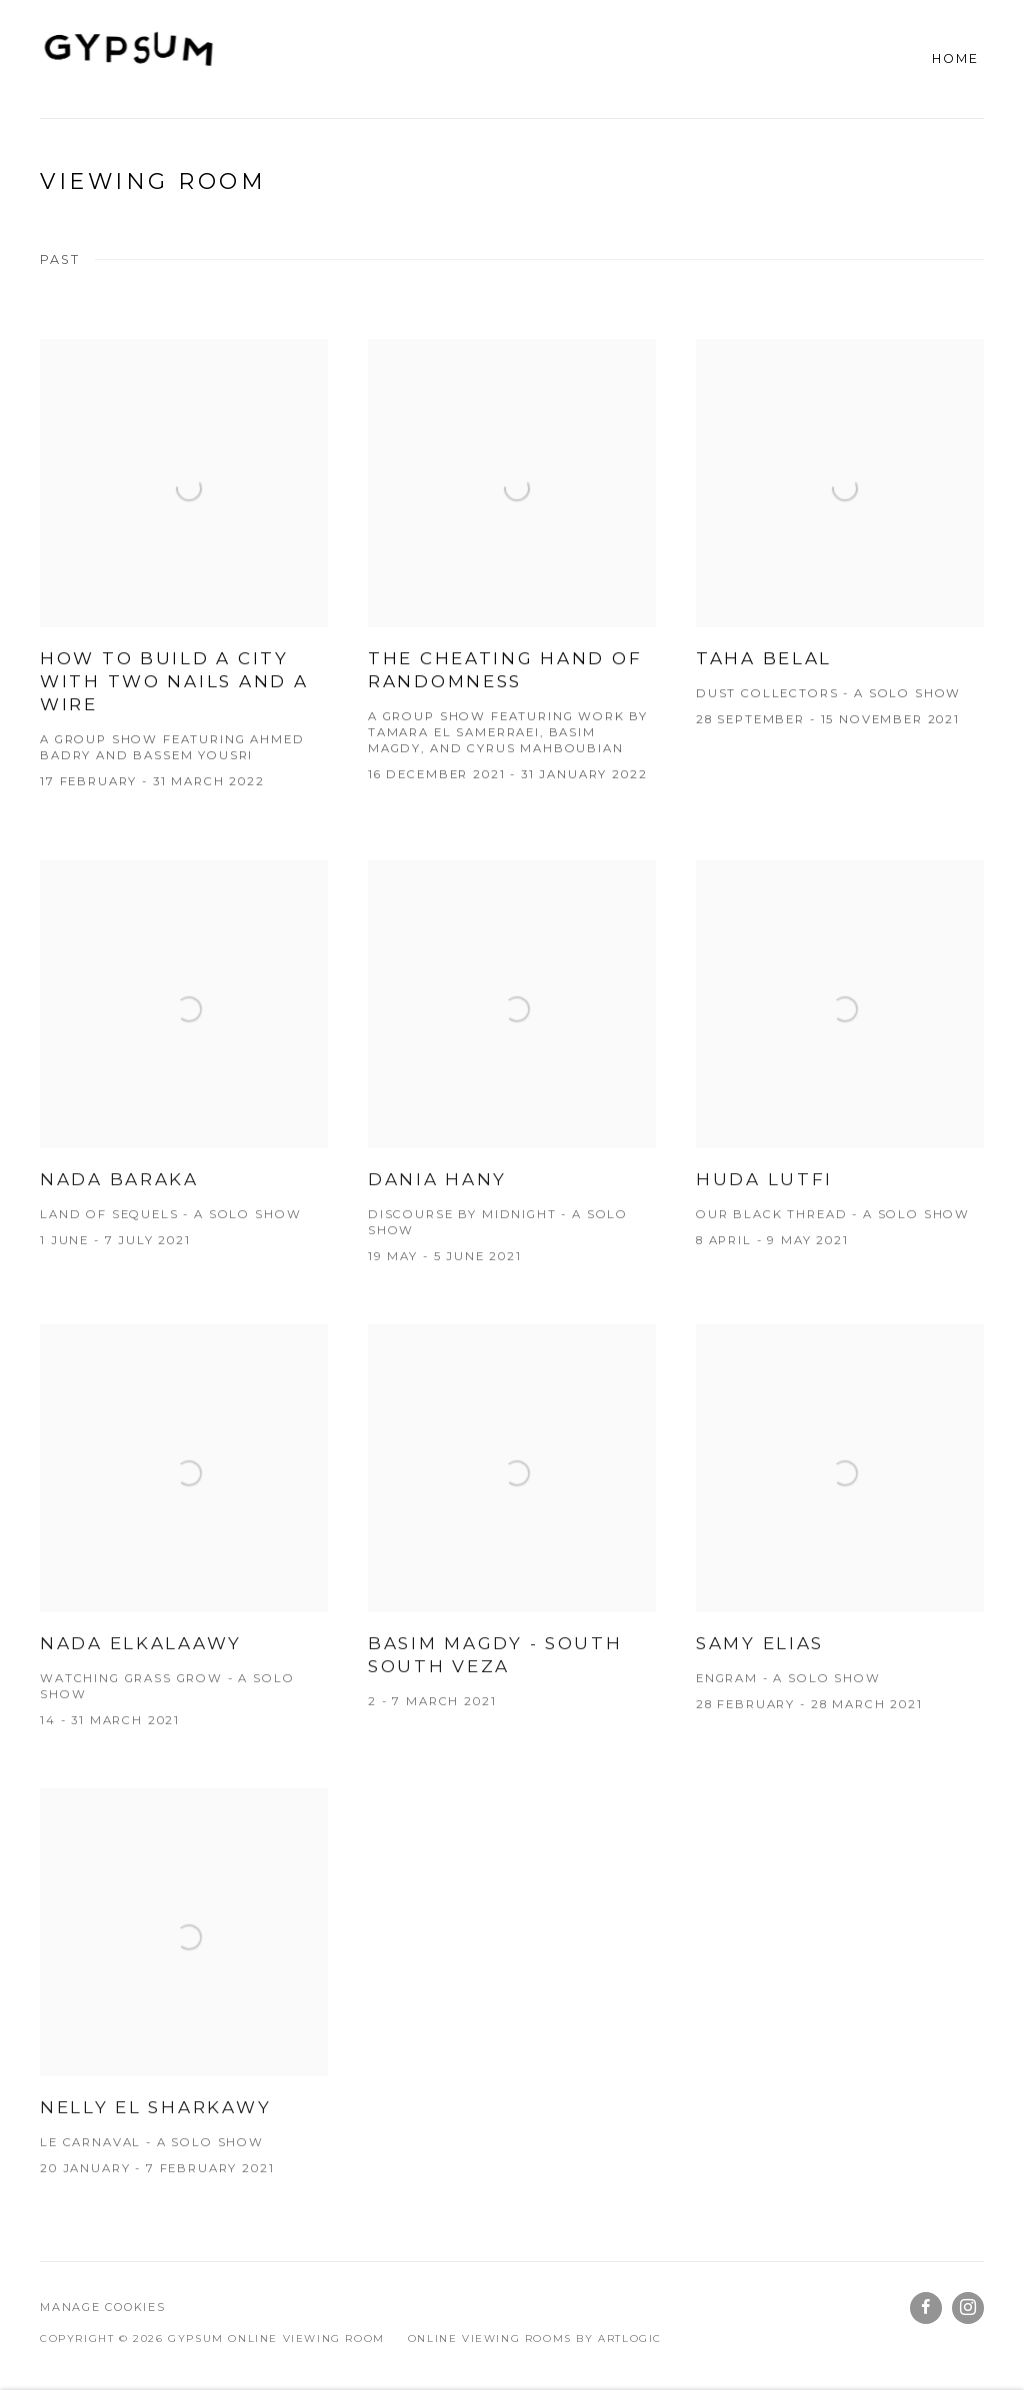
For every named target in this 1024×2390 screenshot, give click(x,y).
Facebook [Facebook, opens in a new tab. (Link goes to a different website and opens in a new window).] (926, 2308)
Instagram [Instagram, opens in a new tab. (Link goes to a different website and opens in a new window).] (968, 2308)
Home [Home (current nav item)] (955, 58)
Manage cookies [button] (103, 2307)
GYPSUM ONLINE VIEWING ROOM (130, 59)
